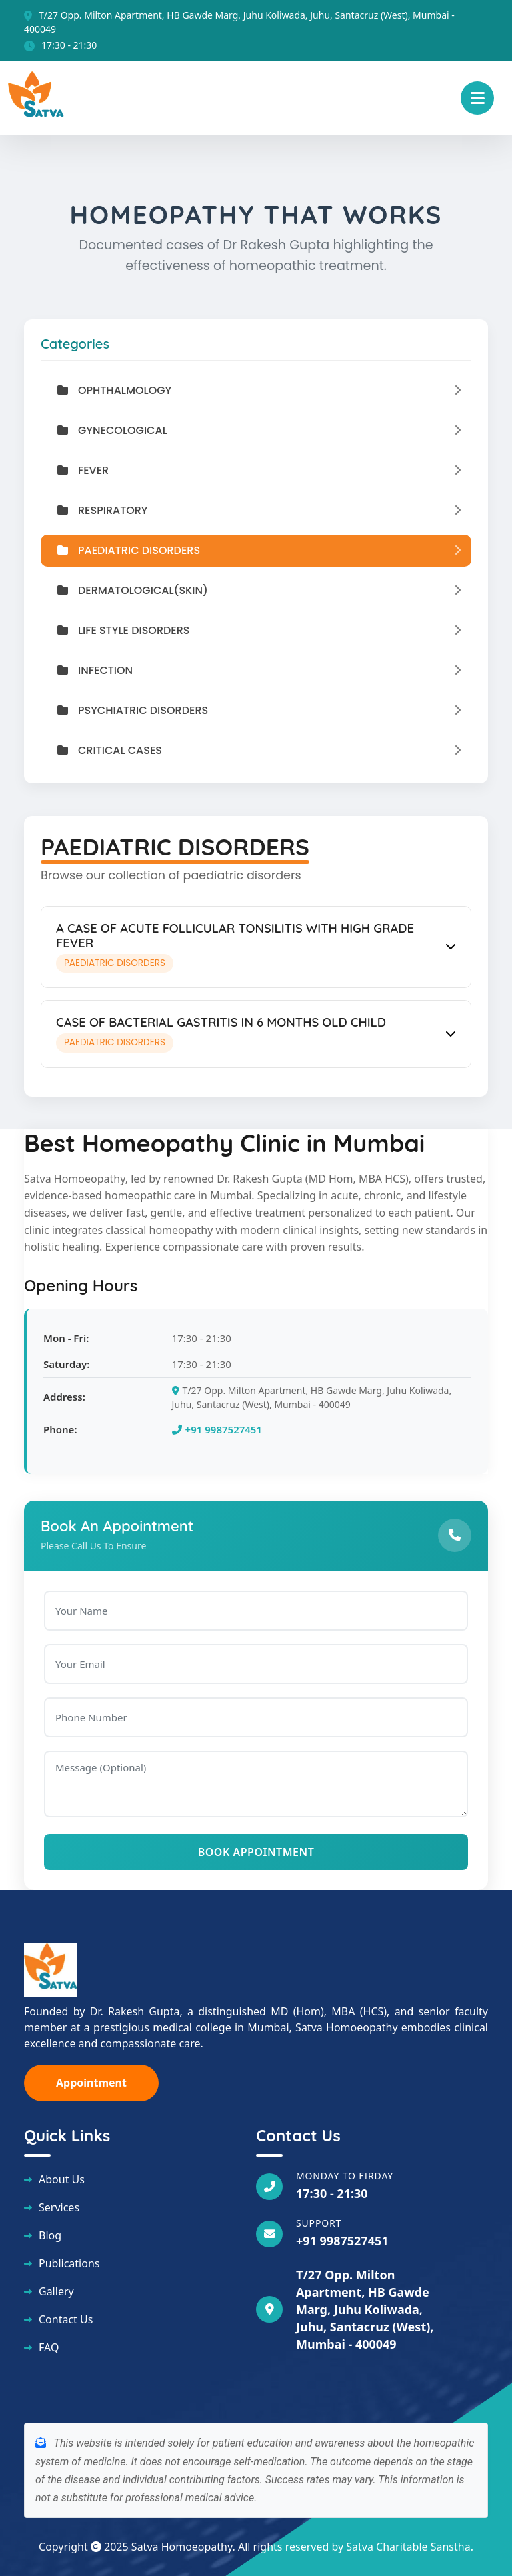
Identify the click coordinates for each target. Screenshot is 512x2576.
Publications (69, 2263)
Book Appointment (256, 1852)
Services (59, 2207)
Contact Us (66, 2319)
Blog (50, 2235)
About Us (62, 2179)
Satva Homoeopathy (182, 2546)
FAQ (49, 2347)
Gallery (56, 2291)
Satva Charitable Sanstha (408, 2546)
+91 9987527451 (217, 1429)
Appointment (91, 2082)
